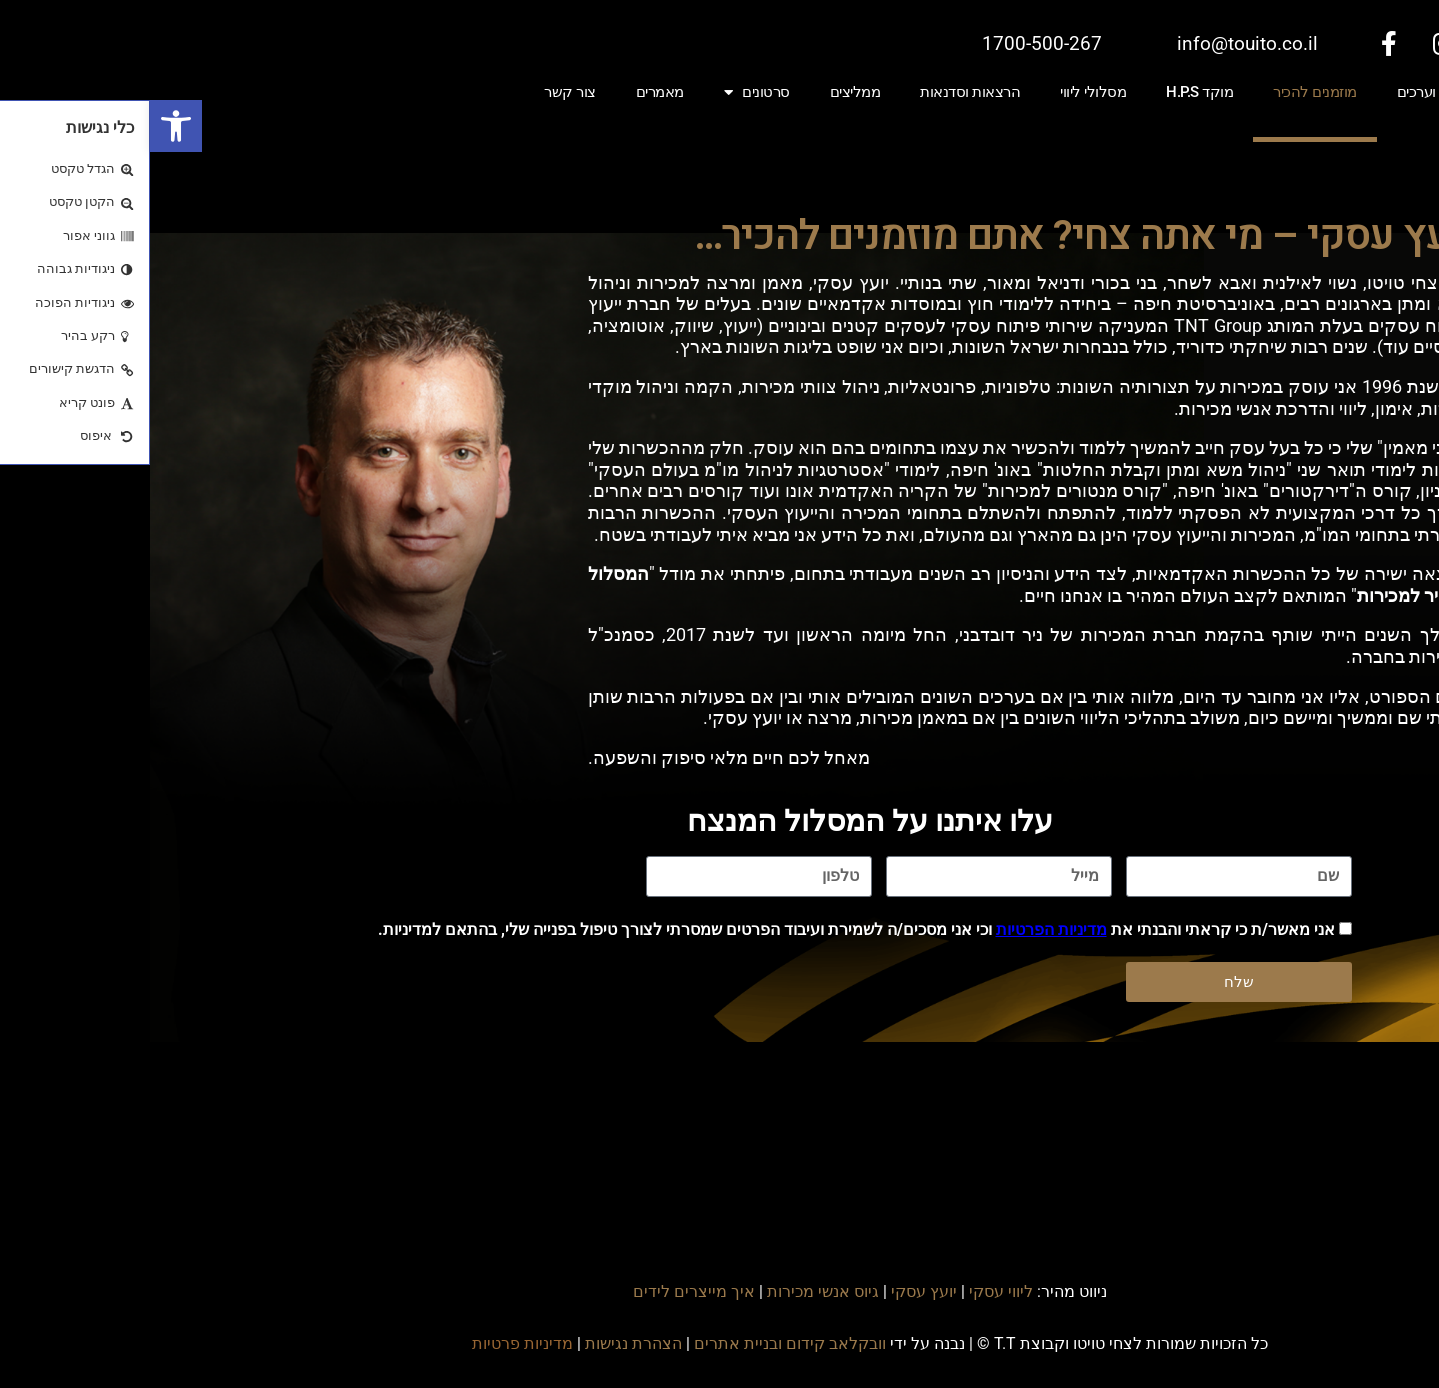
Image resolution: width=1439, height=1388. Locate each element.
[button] (26, 126)
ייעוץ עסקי (1379, 92)
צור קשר (420, 92)
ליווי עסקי (851, 1291)
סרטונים (607, 92)
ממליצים (705, 92)
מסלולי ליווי (943, 92)
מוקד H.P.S (1049, 92)
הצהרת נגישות (483, 1343)
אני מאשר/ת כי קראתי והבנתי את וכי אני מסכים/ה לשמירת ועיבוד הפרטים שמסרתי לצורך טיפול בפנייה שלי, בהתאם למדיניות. (706, 929)
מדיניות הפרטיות (901, 929)
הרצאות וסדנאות (820, 92)
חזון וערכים (1279, 92)
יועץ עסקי (774, 1291)
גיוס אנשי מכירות (673, 1291)
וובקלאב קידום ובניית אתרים (640, 1343)
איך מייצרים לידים (544, 1291)
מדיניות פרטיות (372, 1343)
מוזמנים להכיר (1165, 92)
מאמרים (510, 92)
